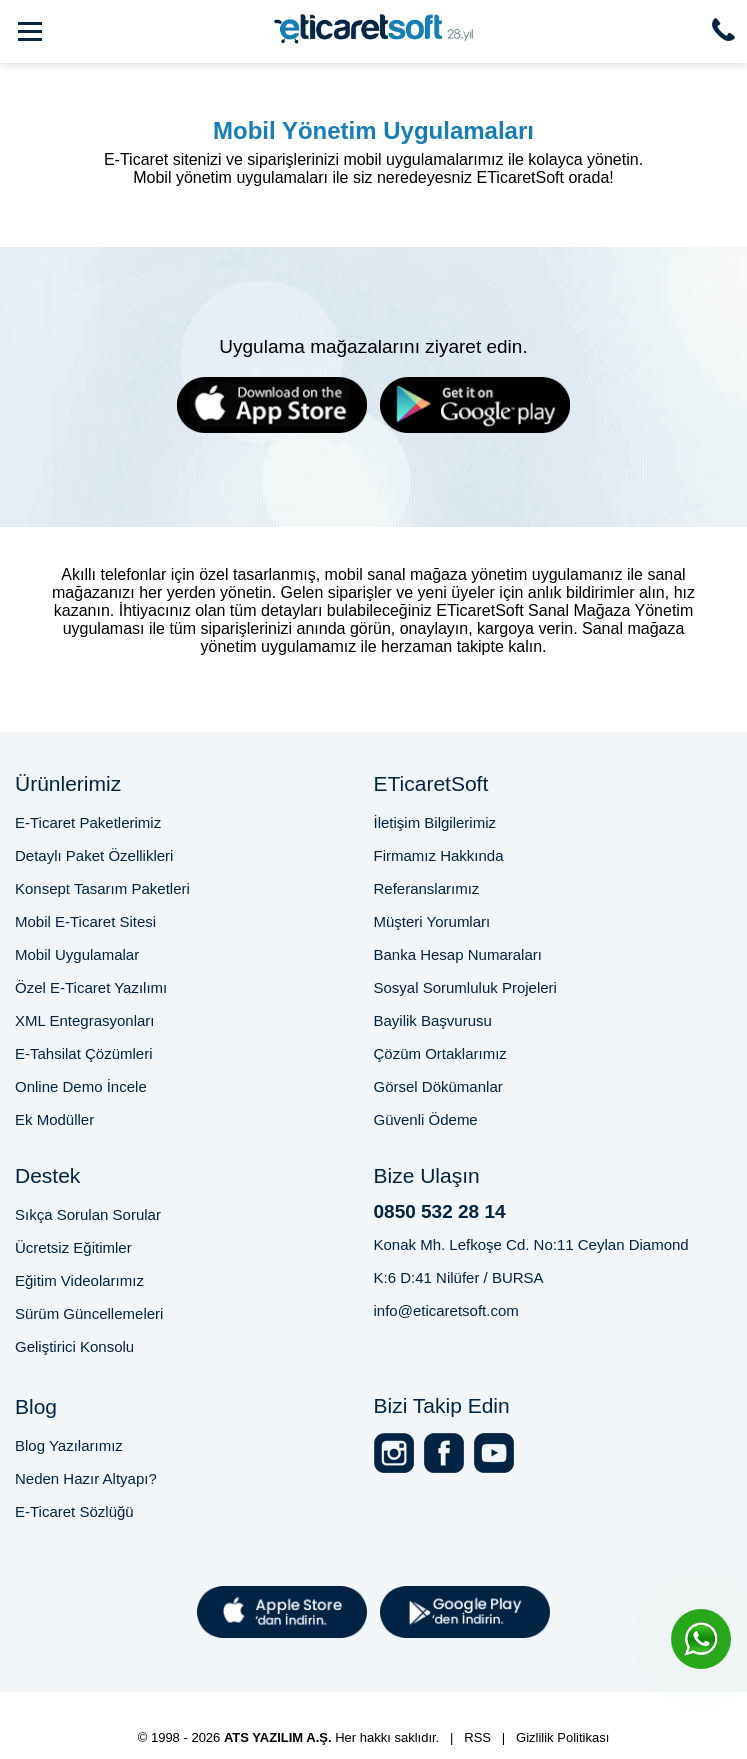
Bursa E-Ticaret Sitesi (305, 1700)
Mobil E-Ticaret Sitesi (85, 921)
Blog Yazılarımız (69, 1445)
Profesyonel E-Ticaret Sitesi (124, 1700)
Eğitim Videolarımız (79, 1280)
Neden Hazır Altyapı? (86, 1478)
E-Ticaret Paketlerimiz (88, 822)
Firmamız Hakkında (439, 855)
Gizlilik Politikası (562, 1737)
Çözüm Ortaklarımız (440, 1053)
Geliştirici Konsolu (74, 1346)
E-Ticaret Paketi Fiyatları (473, 1700)
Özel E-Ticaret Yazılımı (91, 987)
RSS (477, 1737)
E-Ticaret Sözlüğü (74, 1511)
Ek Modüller (54, 1119)
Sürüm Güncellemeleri (89, 1313)
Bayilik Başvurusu (433, 1020)
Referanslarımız (427, 888)
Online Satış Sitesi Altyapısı (538, 1718)
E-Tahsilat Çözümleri (84, 1053)
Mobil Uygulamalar (77, 954)
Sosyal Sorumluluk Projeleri (465, 987)
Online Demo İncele (81, 1086)
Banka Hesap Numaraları (458, 954)
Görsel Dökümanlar (438, 1086)
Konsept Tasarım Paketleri (102, 888)
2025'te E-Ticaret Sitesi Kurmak (326, 1718)
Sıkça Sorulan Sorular (88, 1214)
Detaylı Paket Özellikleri (94, 855)
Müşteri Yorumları (432, 921)
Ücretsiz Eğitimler (73, 1247)
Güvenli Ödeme (426, 1119)
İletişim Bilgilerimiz (435, 822)
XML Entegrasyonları (85, 1020)
